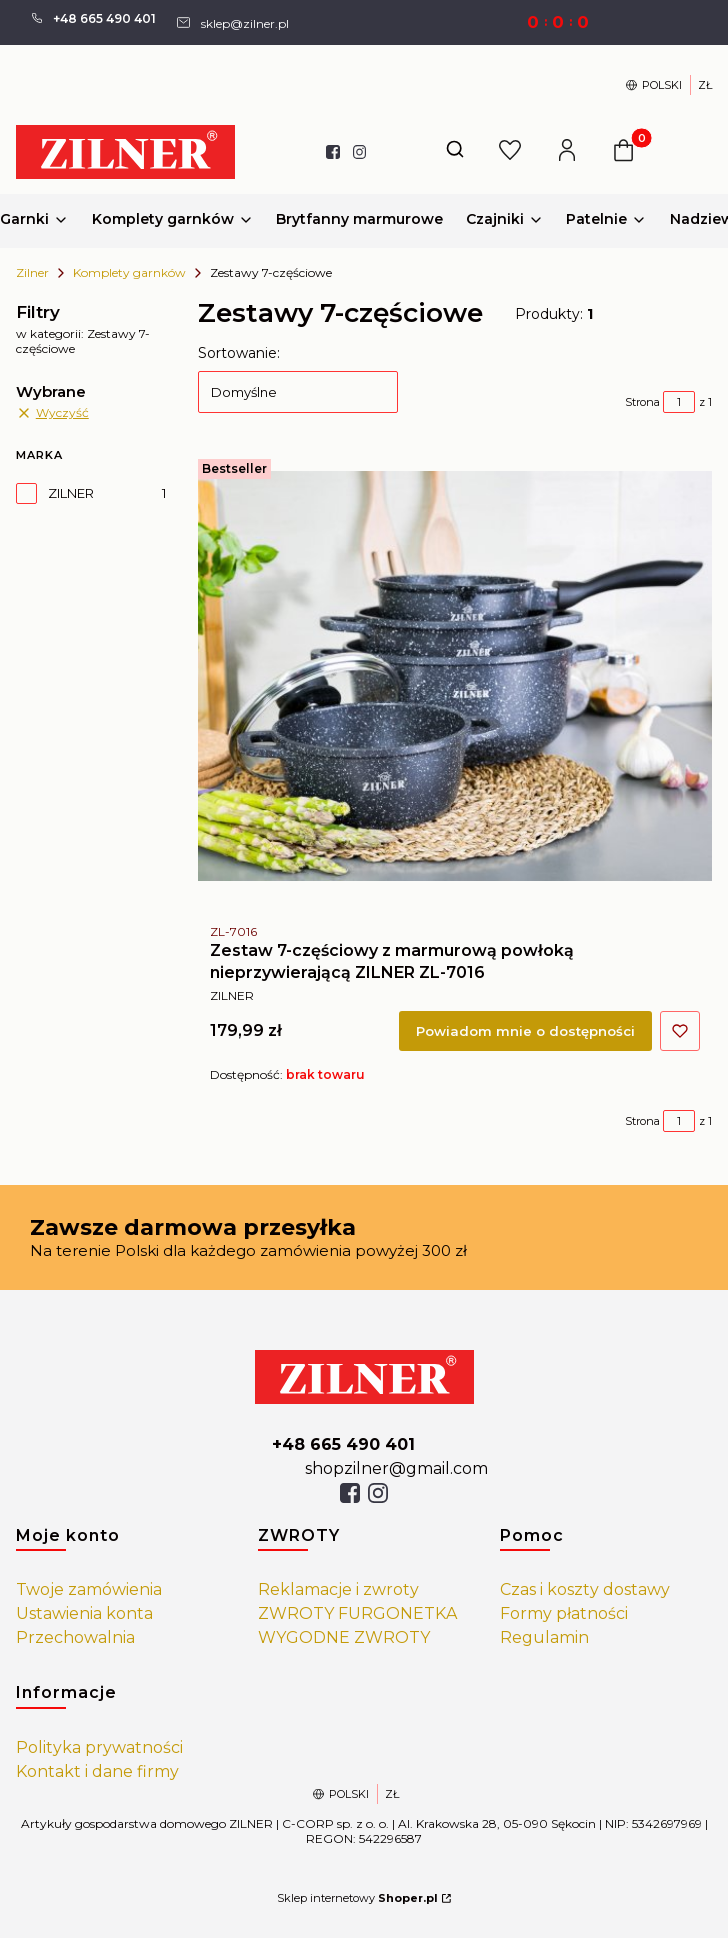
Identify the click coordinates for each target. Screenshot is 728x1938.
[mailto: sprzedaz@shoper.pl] (232, 22)
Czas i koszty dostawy (585, 1589)
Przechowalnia (75, 1637)
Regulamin (544, 1637)
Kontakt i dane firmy (97, 1771)
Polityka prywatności (99, 1747)
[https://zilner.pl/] (364, 1377)
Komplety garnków (129, 272)
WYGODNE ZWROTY (344, 1637)
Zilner (32, 272)
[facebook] (350, 1493)
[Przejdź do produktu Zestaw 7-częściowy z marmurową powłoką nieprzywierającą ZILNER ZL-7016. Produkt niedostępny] (455, 676)
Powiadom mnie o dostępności (525, 1031)
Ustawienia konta (84, 1613)
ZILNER (71, 493)
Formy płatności (564, 1613)
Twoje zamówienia (89, 1589)
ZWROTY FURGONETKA (357, 1613)
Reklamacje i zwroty (338, 1589)
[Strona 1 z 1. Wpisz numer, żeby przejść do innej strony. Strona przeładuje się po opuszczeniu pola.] (679, 402)
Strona (642, 402)
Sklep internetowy (357, 1898)
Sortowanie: (239, 353)
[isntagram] (378, 1493)
